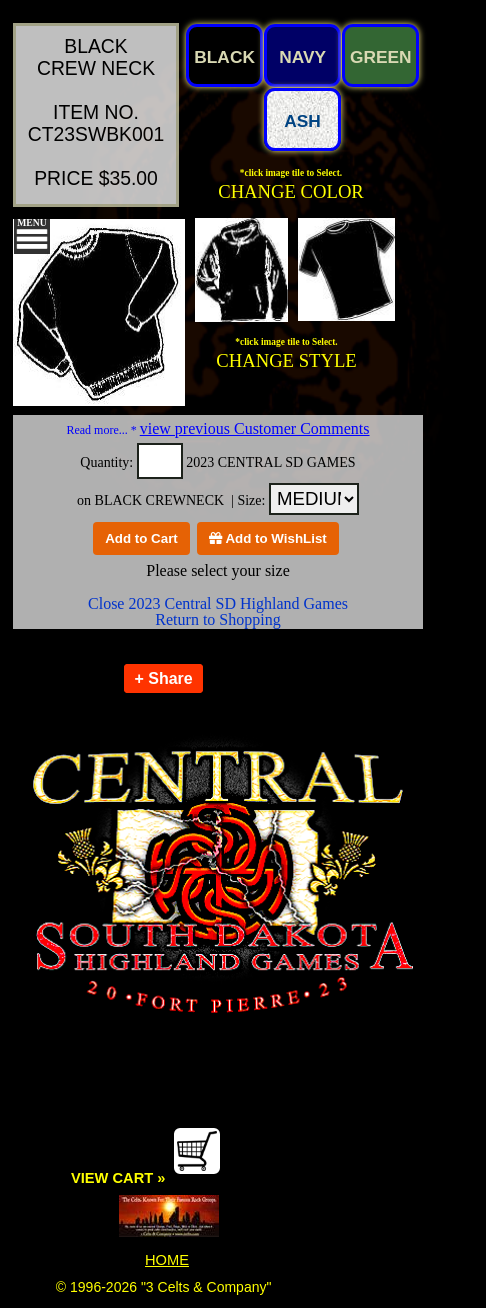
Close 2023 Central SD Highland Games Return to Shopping (218, 611)
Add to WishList (268, 538)
